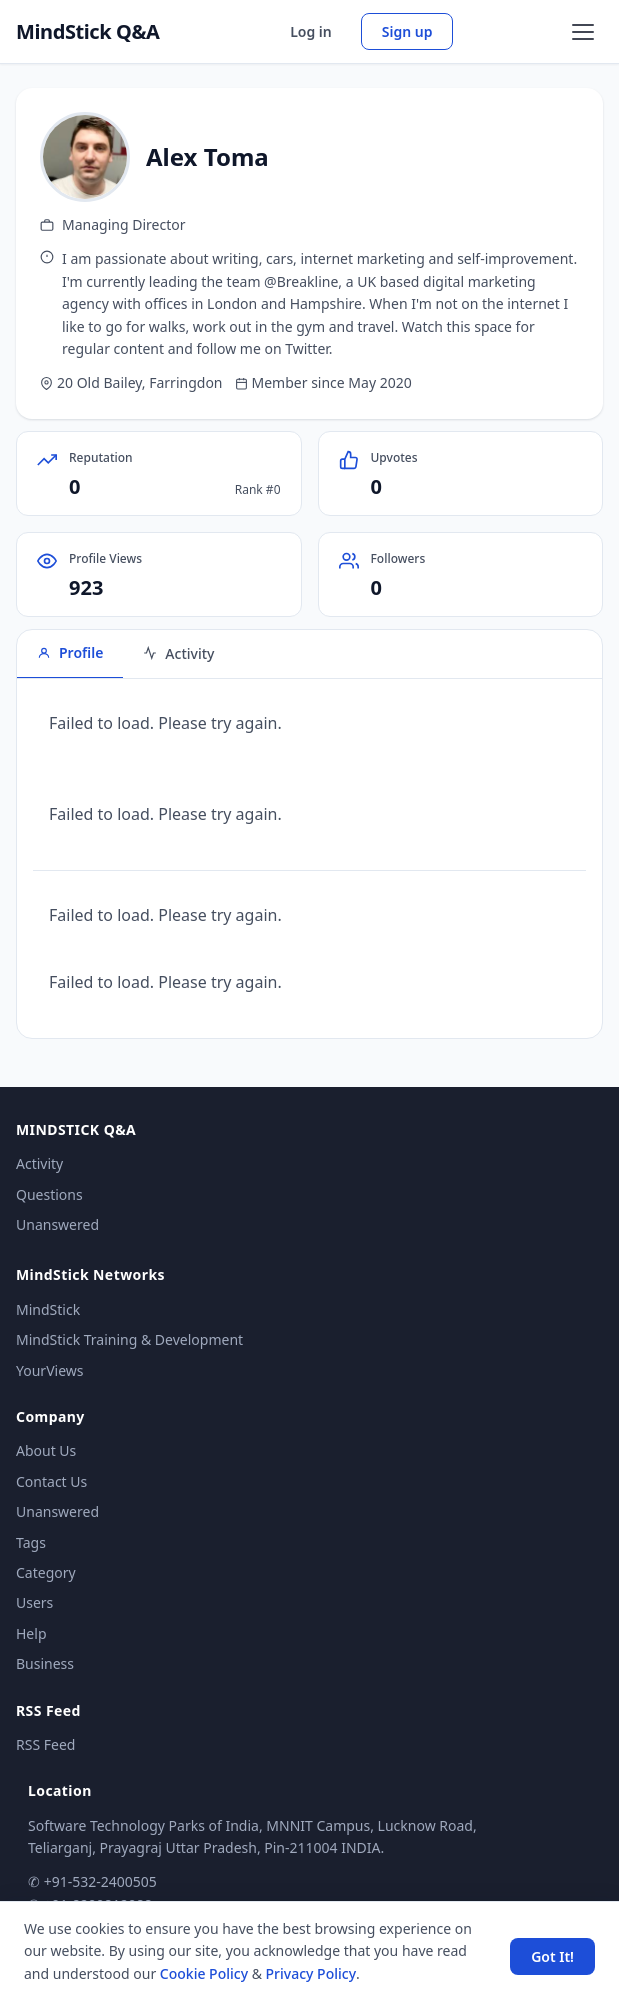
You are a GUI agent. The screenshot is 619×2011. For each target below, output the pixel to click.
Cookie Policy (204, 1973)
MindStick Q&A (88, 32)
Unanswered (57, 1224)
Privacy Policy (311, 1973)
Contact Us (51, 1481)
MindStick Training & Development (129, 1339)
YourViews (49, 1370)
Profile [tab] (70, 652)
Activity (39, 1163)
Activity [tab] (178, 653)
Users (34, 1602)
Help (31, 1633)
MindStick (48, 1309)
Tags (31, 1542)
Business (45, 1663)
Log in (311, 31)
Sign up (407, 31)
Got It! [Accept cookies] (552, 1956)
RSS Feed (45, 1744)
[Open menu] (583, 32)
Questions (49, 1194)
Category (46, 1572)
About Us (46, 1450)
